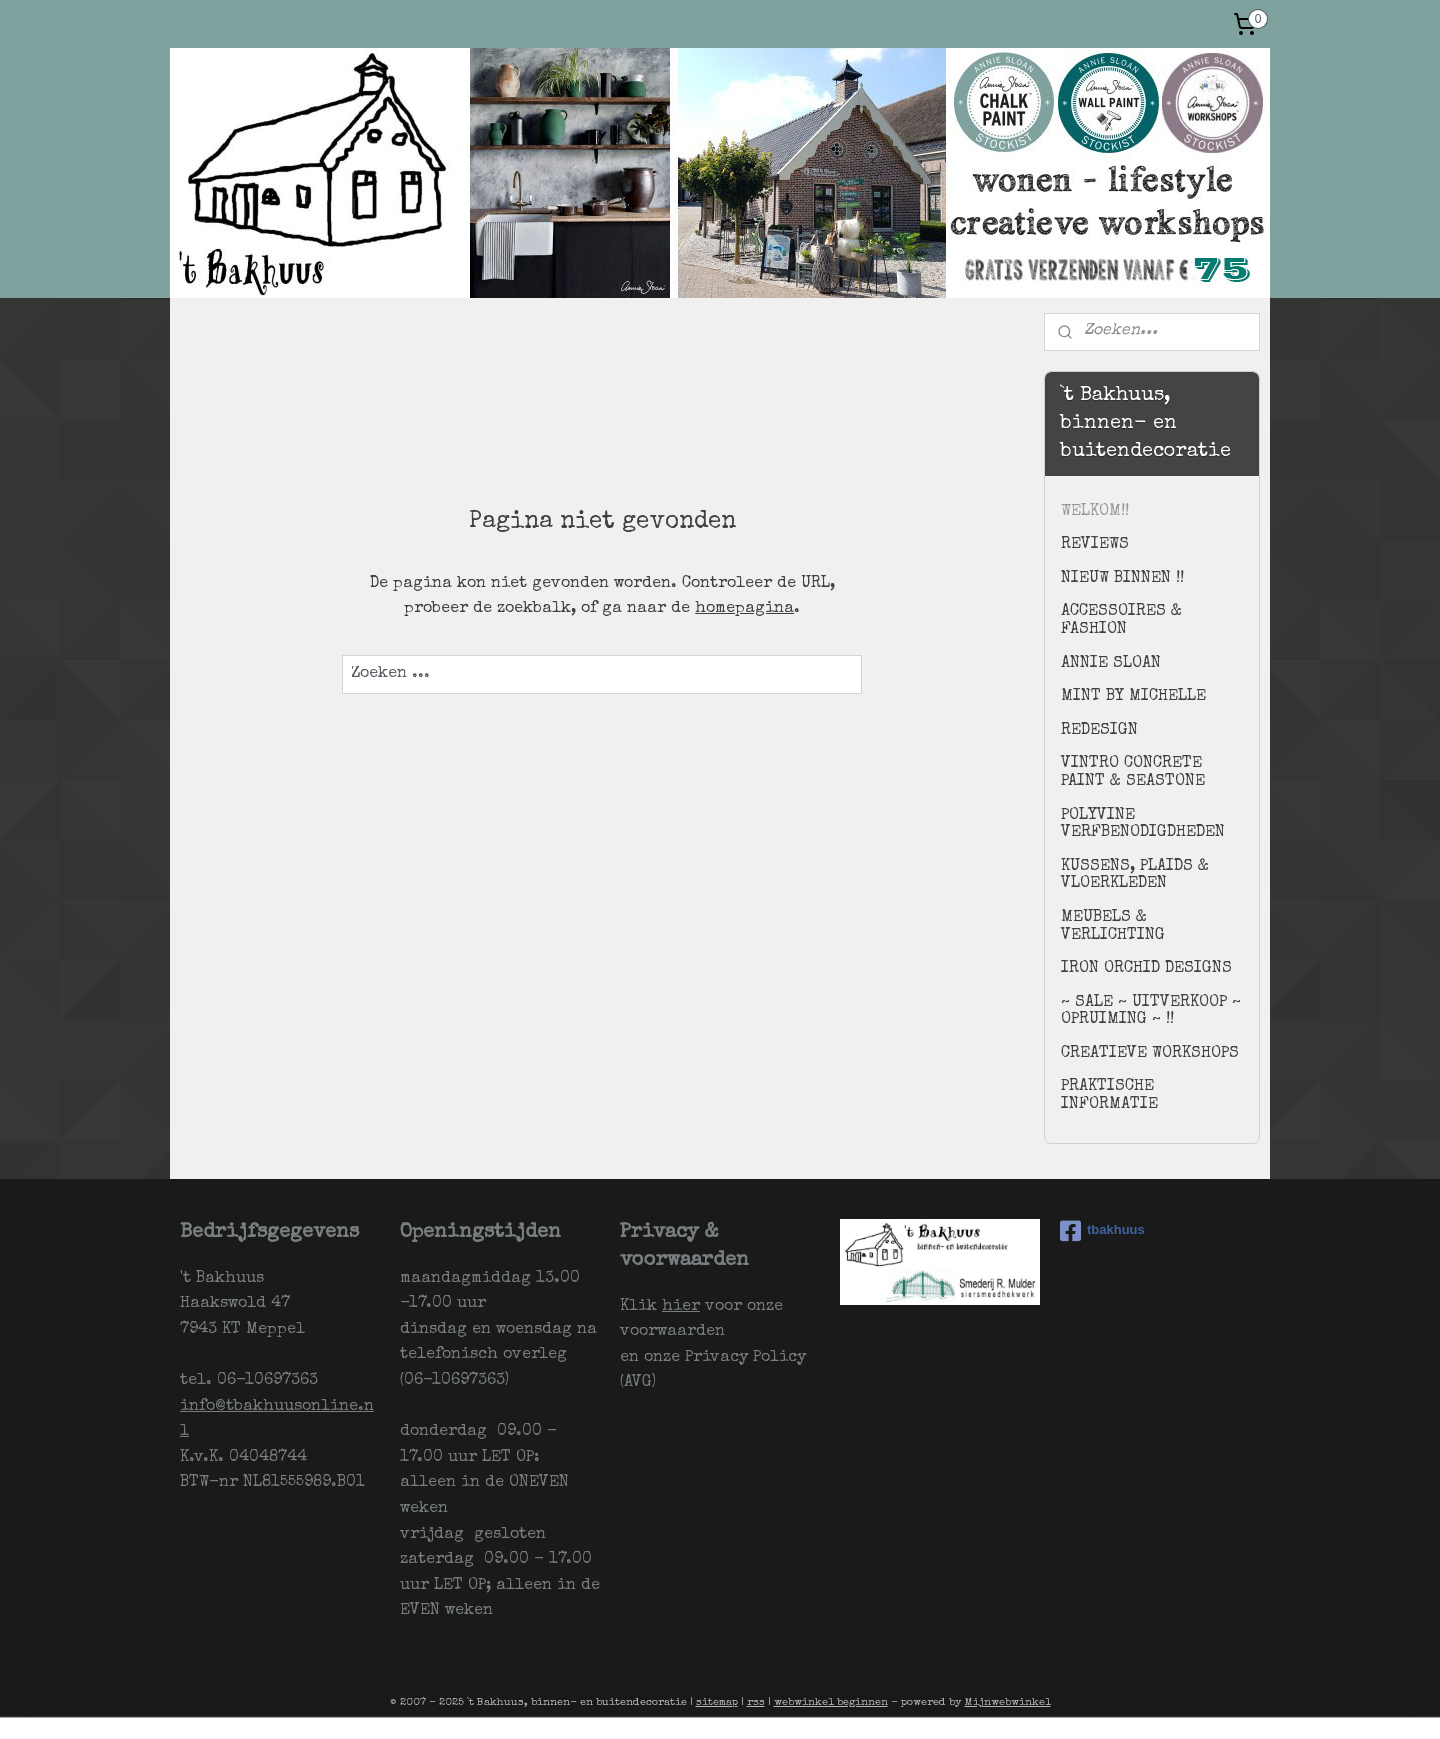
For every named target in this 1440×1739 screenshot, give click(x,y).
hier (681, 1307)
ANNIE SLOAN (1111, 664)
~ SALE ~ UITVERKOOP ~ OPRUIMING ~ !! (1151, 1012)
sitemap (717, 1702)
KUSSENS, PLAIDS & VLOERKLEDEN (1135, 876)
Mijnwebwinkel (1008, 1702)
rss (756, 1702)
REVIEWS (1095, 545)
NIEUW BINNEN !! (1122, 579)
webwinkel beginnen (831, 1702)
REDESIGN (1099, 731)
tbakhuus (1102, 1231)
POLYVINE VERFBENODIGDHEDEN (1143, 825)
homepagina (744, 609)
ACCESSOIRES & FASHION (1121, 621)
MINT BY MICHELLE (1133, 697)
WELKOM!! (1095, 512)
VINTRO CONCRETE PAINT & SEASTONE (1133, 773)
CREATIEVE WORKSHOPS (1150, 1054)
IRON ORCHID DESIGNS (1146, 969)
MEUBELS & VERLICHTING (1113, 927)
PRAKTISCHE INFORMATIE (1109, 1096)
